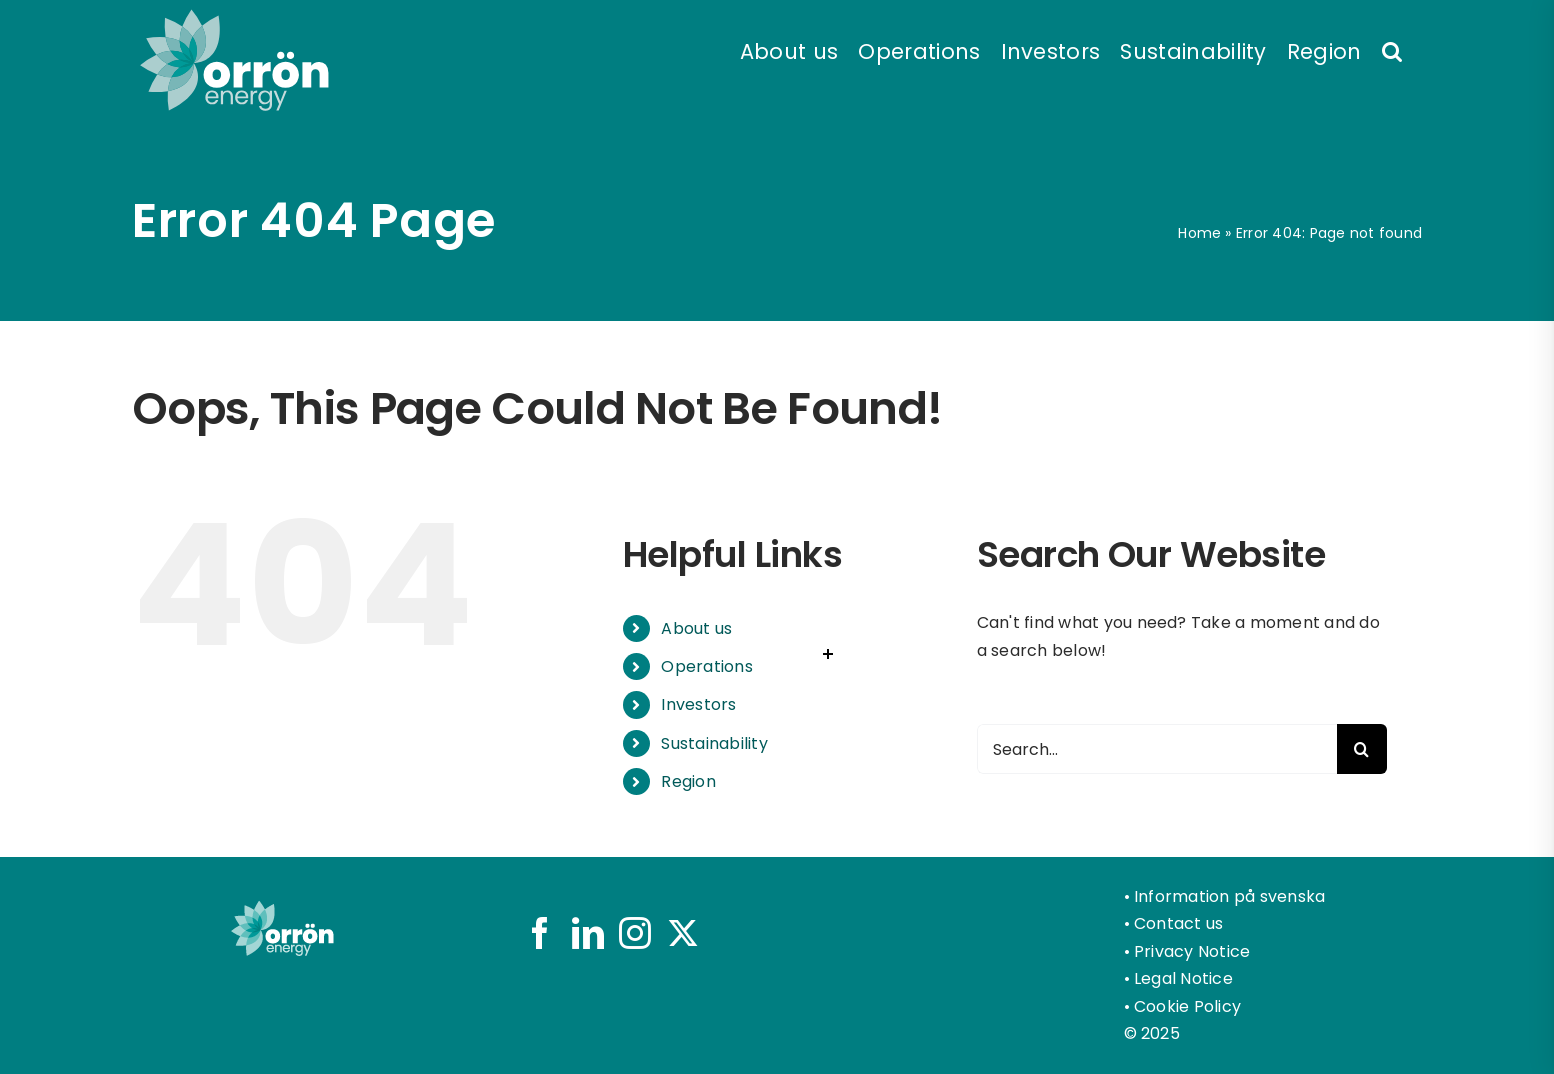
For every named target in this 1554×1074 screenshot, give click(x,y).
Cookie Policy (1187, 1006)
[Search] (1362, 749)
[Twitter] (683, 933)
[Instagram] (635, 933)
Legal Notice (1183, 978)
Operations (706, 666)
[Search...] (1157, 749)
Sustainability (714, 743)
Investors (698, 704)
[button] (1392, 50)
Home (1199, 233)
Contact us (1178, 923)
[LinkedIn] (588, 933)
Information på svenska (1229, 896)
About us (696, 628)
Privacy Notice (1192, 951)
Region (688, 781)
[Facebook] (540, 933)
